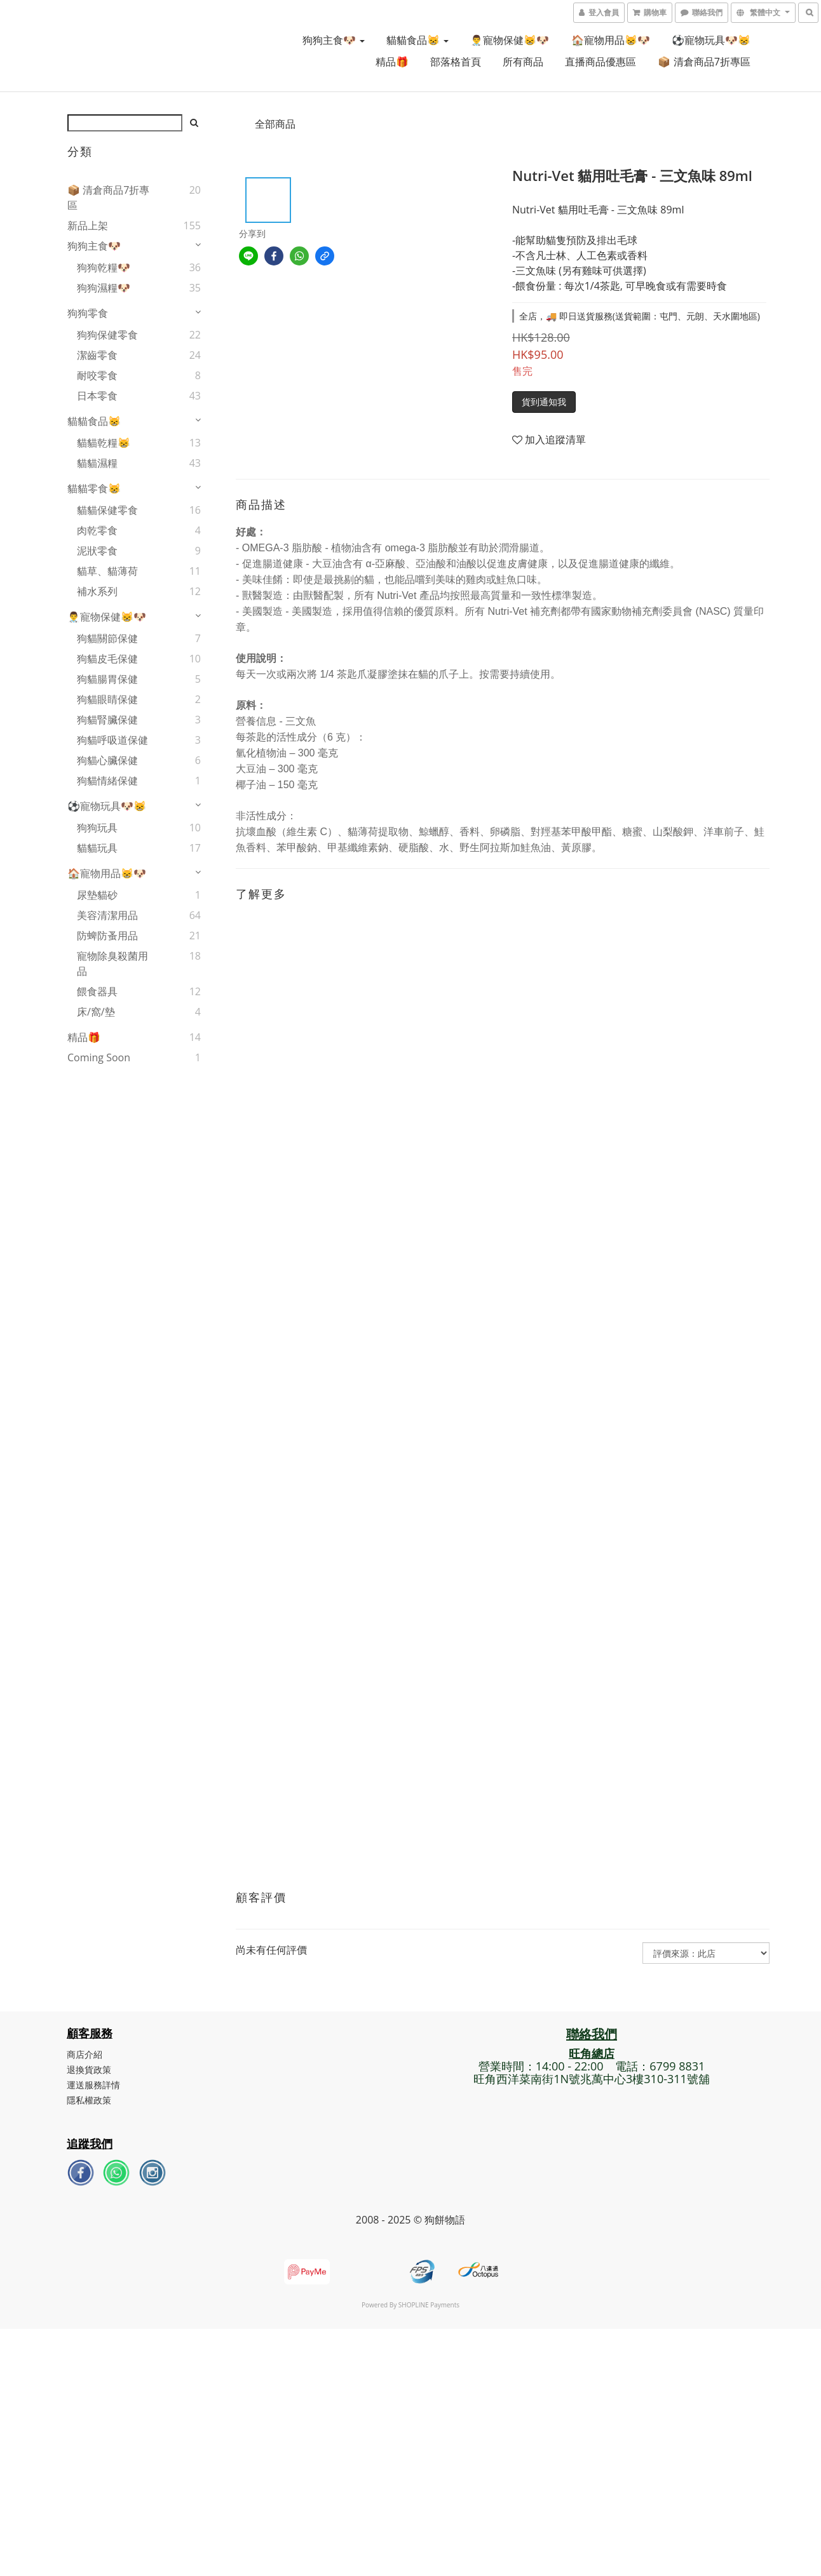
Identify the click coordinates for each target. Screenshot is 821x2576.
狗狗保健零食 (107, 335)
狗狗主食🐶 (333, 40)
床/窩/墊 (96, 1012)
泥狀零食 (97, 551)
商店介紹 (85, 2054)
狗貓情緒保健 (107, 781)
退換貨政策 (89, 2069)
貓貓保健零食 (107, 510)
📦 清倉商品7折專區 (704, 62)
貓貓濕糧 (97, 463)
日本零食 (97, 396)
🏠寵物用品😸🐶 (610, 40)
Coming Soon (98, 1057)
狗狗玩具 (97, 828)
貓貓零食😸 (94, 488)
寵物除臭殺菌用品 (112, 963)
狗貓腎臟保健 (107, 720)
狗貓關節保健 (107, 638)
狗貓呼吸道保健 (112, 740)
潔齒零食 (97, 355)
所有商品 (523, 62)
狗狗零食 (87, 313)
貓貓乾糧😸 (103, 443)
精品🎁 (392, 62)
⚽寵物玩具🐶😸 (711, 40)
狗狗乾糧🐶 (103, 267)
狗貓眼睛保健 (107, 699)
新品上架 (87, 225)
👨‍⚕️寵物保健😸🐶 (509, 40)
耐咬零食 (97, 375)
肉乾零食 (97, 530)
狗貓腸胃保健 (107, 679)
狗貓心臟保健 (107, 760)
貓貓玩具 (97, 848)
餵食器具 (97, 991)
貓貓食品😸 (417, 40)
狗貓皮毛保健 (107, 659)
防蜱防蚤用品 (107, 936)
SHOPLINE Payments (428, 2304)
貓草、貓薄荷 (107, 571)
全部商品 (275, 124)
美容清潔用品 (107, 915)
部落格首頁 (455, 62)
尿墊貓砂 (97, 895)
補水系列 (97, 591)
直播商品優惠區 (600, 62)
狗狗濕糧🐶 (103, 288)
